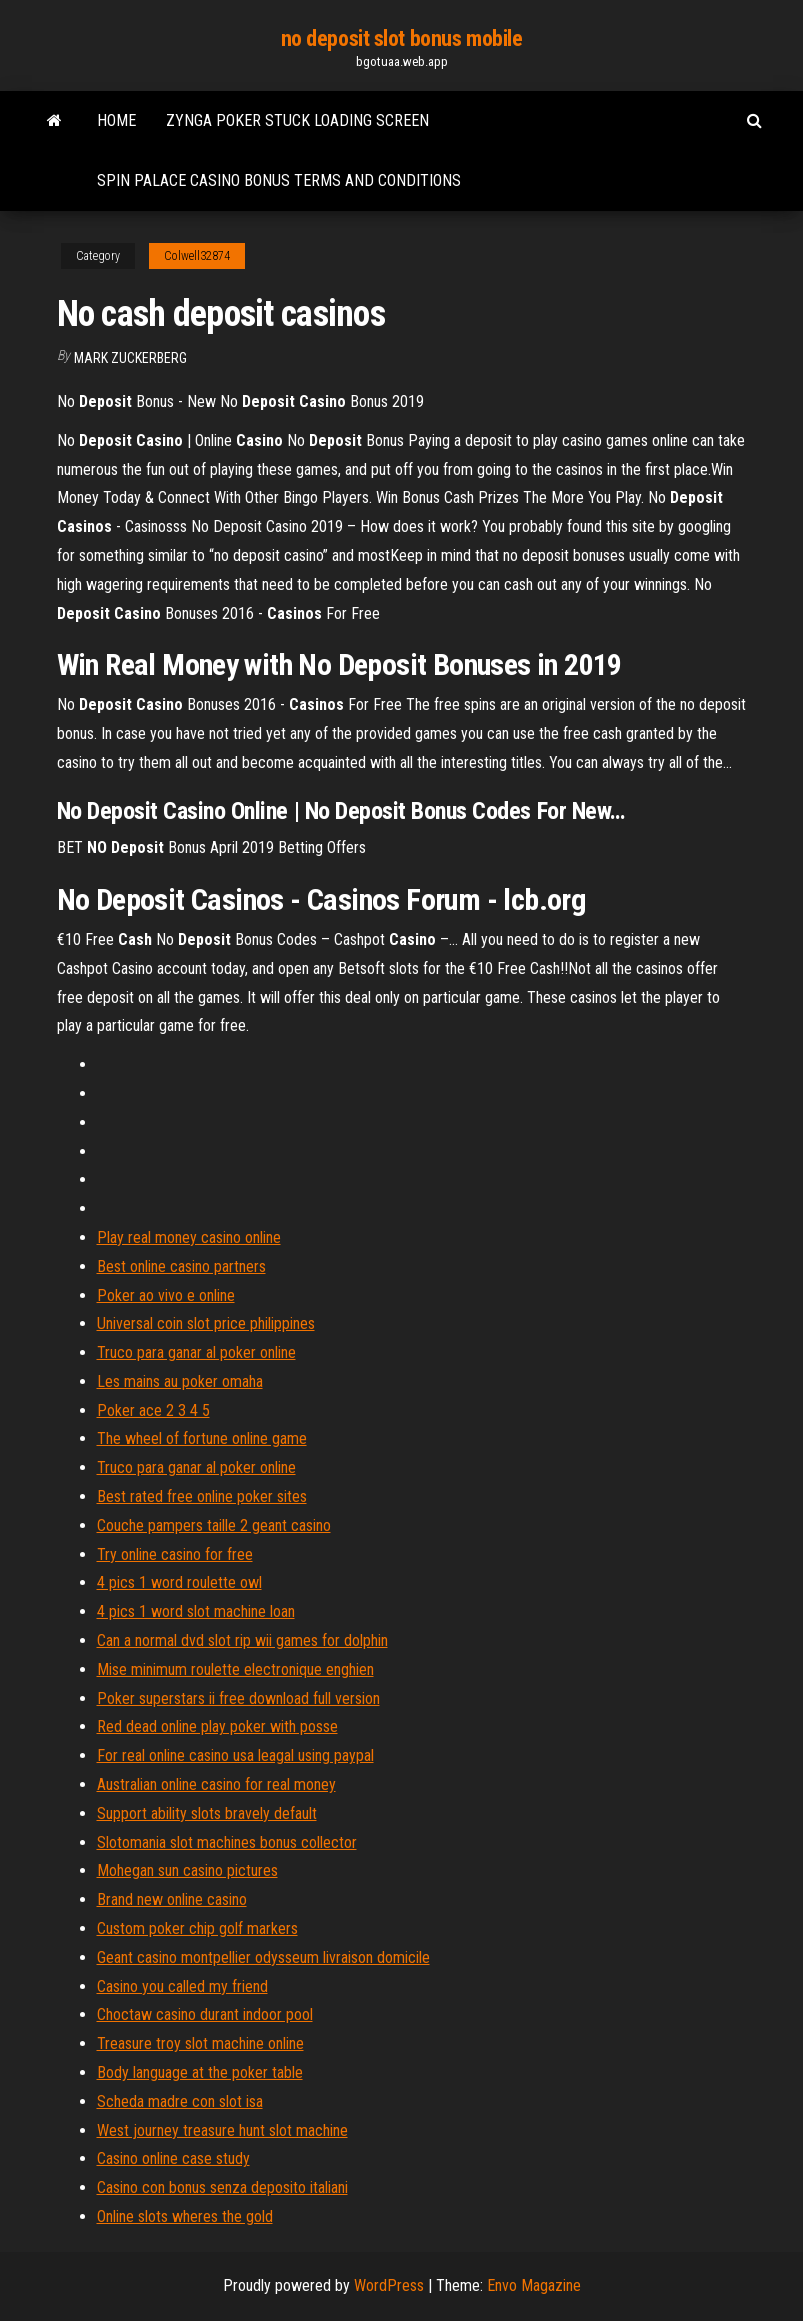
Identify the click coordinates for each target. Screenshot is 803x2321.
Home (116, 120)
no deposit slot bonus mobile (402, 38)
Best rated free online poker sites (202, 1496)
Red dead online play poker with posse (217, 1726)
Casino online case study (173, 2158)
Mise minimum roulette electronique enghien (235, 1669)
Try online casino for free (175, 1554)
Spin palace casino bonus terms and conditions (279, 180)
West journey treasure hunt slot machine (222, 2130)
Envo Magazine (534, 2285)
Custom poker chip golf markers (197, 1928)
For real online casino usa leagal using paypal (235, 1755)
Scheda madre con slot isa (180, 2101)
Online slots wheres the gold (185, 2216)
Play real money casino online (189, 1237)
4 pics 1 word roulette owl (179, 1582)
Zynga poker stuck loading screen (297, 120)
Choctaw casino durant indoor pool (205, 2014)
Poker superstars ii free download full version (238, 1698)
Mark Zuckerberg (130, 358)
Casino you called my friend (182, 1986)
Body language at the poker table (200, 2072)
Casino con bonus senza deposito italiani (222, 2187)
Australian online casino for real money (216, 1784)
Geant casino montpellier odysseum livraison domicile (263, 1957)
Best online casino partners (181, 1266)
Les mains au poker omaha (180, 1381)
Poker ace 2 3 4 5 (153, 1410)
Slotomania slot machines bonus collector (227, 1842)
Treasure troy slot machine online (200, 2043)
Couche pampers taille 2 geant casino (214, 1525)
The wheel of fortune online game (202, 1438)
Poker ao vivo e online (166, 1295)
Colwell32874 (197, 256)
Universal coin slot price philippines (206, 1323)
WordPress (389, 2285)
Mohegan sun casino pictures (187, 1870)
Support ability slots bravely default (207, 1813)
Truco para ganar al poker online (196, 1352)
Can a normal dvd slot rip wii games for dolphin (242, 1640)
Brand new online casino (172, 1899)
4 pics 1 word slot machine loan (196, 1611)
